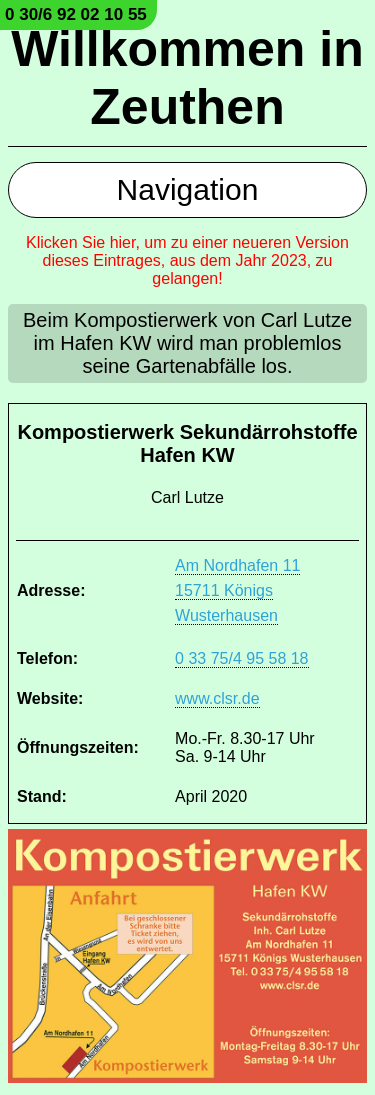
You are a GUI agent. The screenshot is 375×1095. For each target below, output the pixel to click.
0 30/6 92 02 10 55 (76, 14)
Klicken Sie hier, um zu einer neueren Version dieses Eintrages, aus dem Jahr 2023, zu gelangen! (187, 260)
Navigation (188, 189)
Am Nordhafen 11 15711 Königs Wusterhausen (237, 590)
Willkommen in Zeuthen (187, 78)
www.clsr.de (217, 698)
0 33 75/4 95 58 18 (241, 658)
